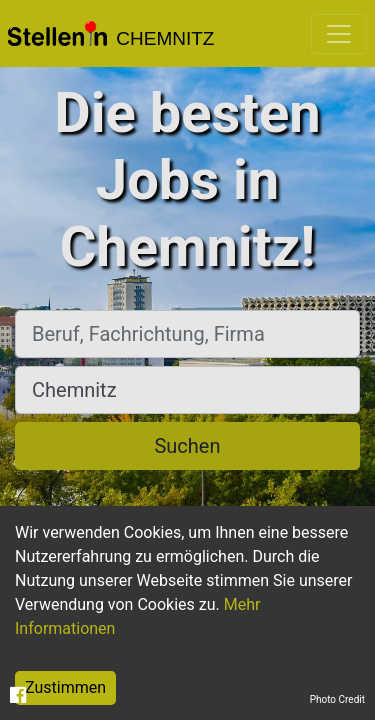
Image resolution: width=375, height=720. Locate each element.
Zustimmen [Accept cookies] (65, 687)
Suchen (187, 446)
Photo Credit (337, 699)
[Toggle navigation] (339, 34)
